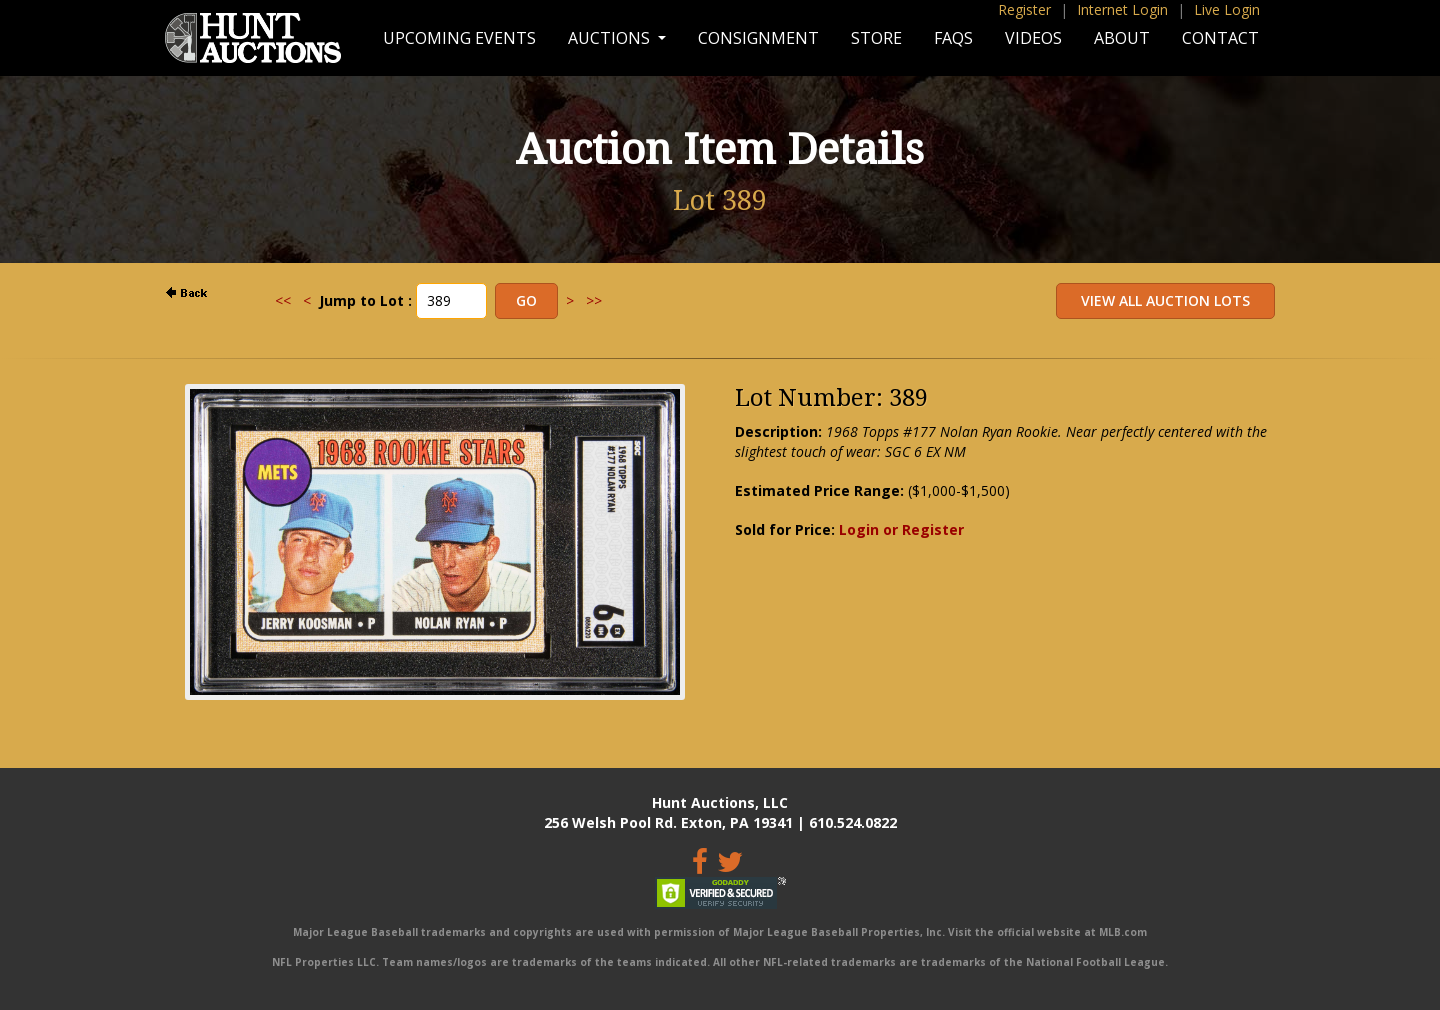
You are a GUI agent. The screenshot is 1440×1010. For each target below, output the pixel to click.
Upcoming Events (459, 38)
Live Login (1227, 9)
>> (594, 300)
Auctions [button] (611, 38)
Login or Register (901, 529)
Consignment (758, 38)
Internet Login (1122, 9)
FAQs (953, 38)
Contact (1220, 38)
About (1122, 38)
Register (1024, 9)
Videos (1033, 38)
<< (283, 300)
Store (876, 38)
